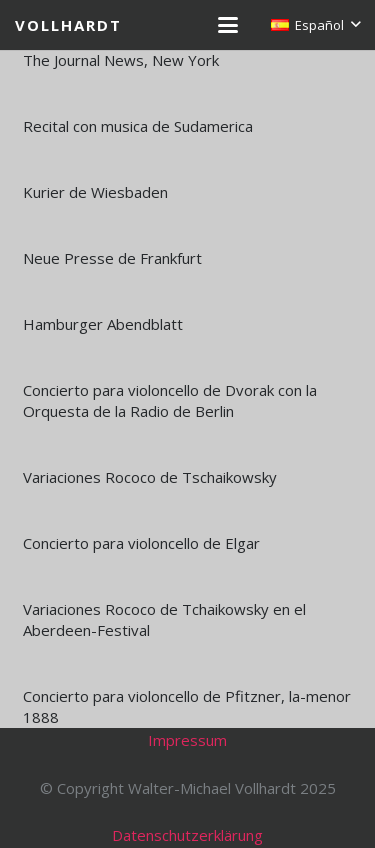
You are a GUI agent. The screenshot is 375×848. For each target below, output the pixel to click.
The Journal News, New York (121, 60)
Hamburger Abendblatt (103, 324)
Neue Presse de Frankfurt (112, 258)
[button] (228, 25)
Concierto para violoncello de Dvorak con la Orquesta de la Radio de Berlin (170, 400)
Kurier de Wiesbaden (95, 192)
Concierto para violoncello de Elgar (141, 543)
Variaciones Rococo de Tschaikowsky (150, 477)
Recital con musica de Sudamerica (138, 126)
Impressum (187, 740)
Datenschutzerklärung (187, 835)
